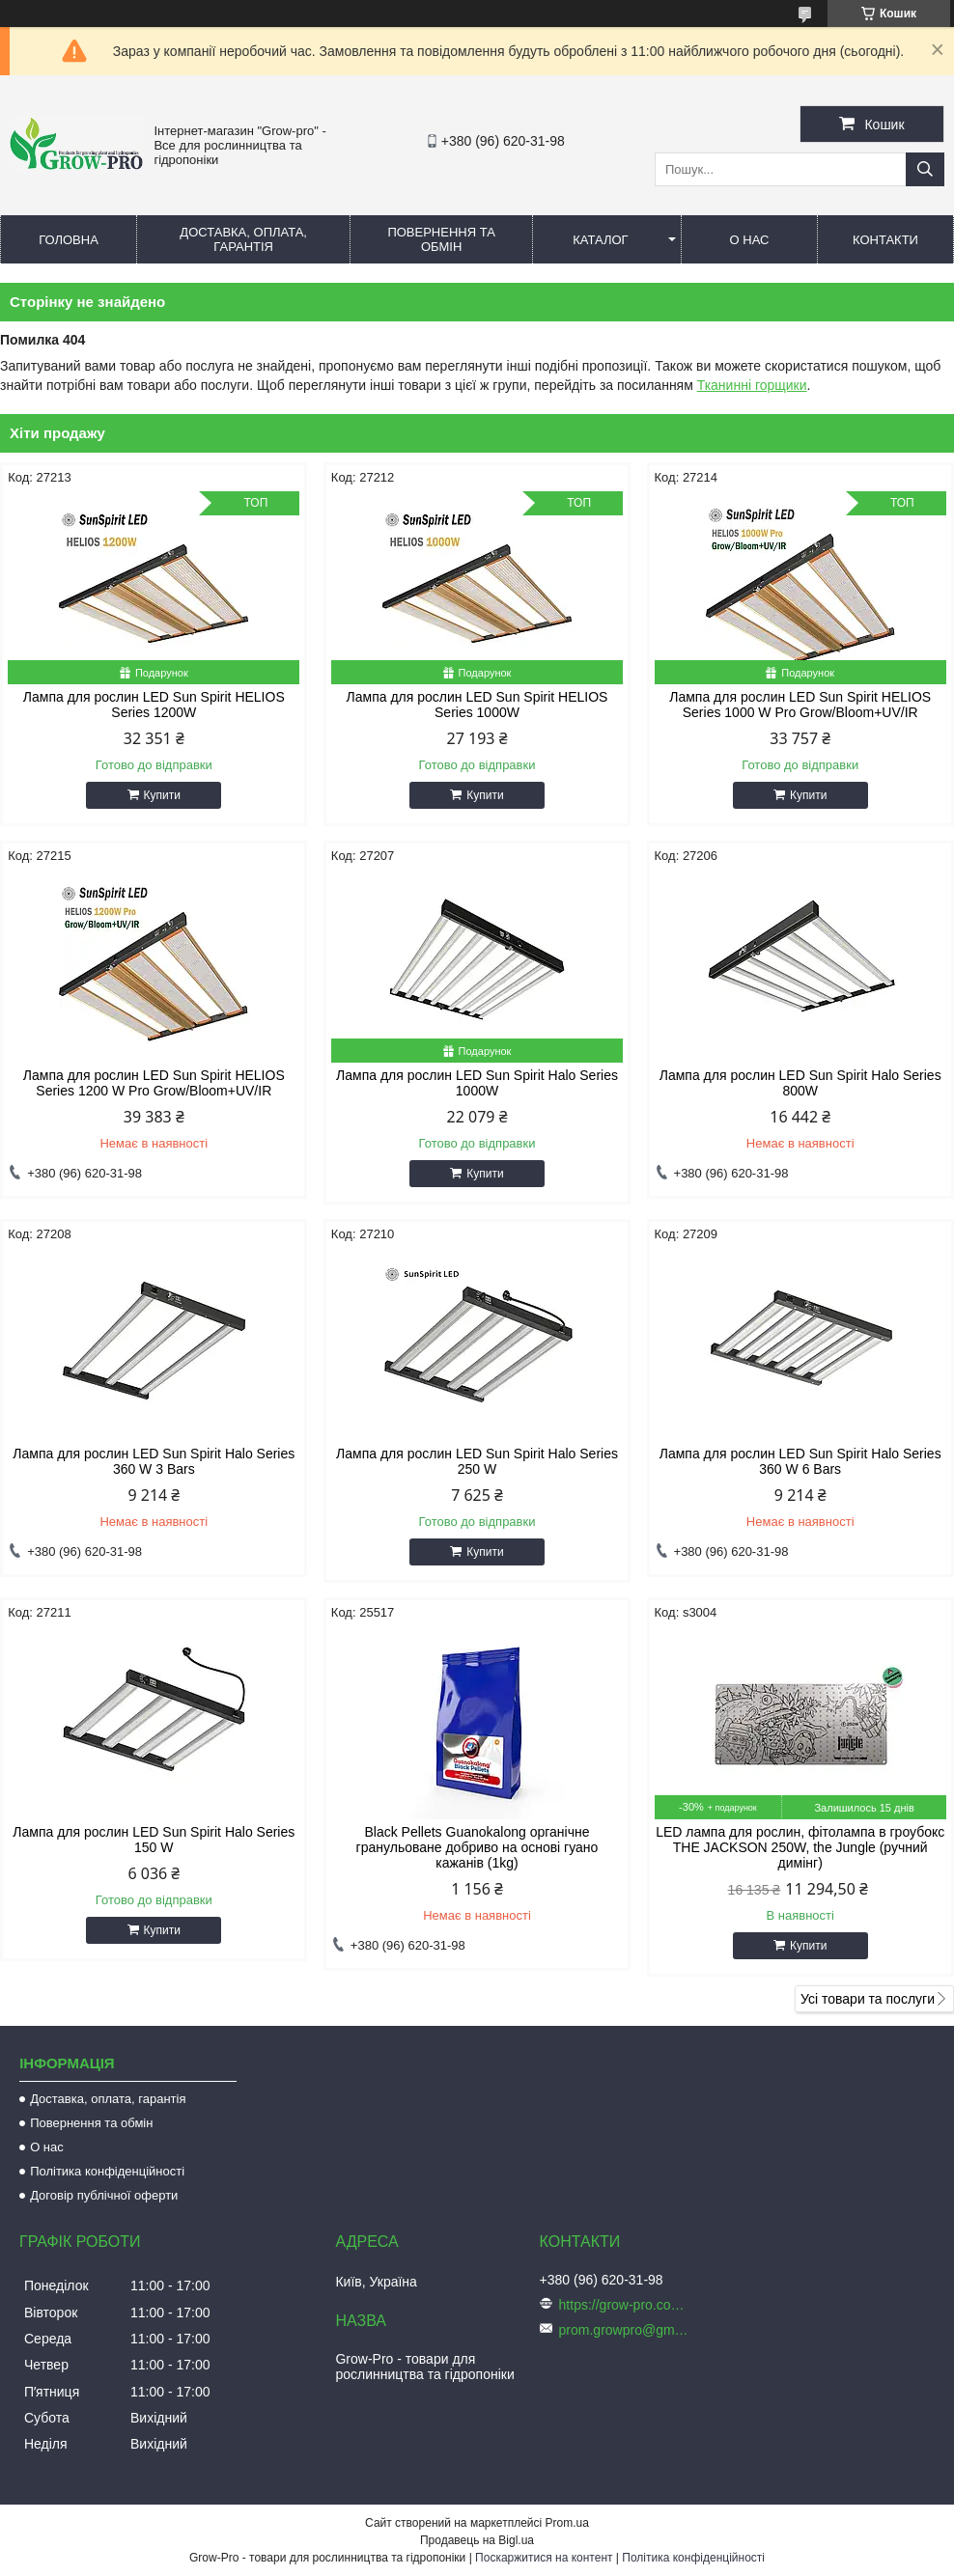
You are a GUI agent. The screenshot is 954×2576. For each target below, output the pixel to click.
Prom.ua (567, 2523)
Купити (162, 795)
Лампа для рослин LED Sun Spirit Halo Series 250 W (477, 1461)
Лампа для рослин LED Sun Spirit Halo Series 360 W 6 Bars (800, 1461)
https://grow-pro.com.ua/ (626, 2305)
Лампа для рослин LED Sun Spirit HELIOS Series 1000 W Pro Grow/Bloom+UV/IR (800, 704)
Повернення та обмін (440, 239)
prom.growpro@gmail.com (626, 2330)
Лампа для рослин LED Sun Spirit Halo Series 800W (800, 1082)
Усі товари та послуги (867, 1999)
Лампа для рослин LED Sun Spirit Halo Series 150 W (154, 1839)
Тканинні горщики (752, 385)
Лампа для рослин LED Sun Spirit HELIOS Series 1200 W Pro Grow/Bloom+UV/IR (154, 1082)
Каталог (600, 240)
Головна (68, 240)
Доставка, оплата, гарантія (243, 239)
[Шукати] (925, 169)
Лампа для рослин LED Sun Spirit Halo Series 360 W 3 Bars (154, 1461)
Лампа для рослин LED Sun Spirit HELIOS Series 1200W (154, 704)
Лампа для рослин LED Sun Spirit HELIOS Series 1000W (477, 704)
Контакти (885, 240)
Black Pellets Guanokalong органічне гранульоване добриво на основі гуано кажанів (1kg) (477, 1847)
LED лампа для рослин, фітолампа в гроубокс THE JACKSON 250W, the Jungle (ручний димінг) (800, 1847)
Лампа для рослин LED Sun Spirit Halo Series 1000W (477, 1082)
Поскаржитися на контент (543, 2557)
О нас (750, 240)
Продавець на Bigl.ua (477, 2540)
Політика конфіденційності (107, 2171)
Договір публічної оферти (104, 2195)
